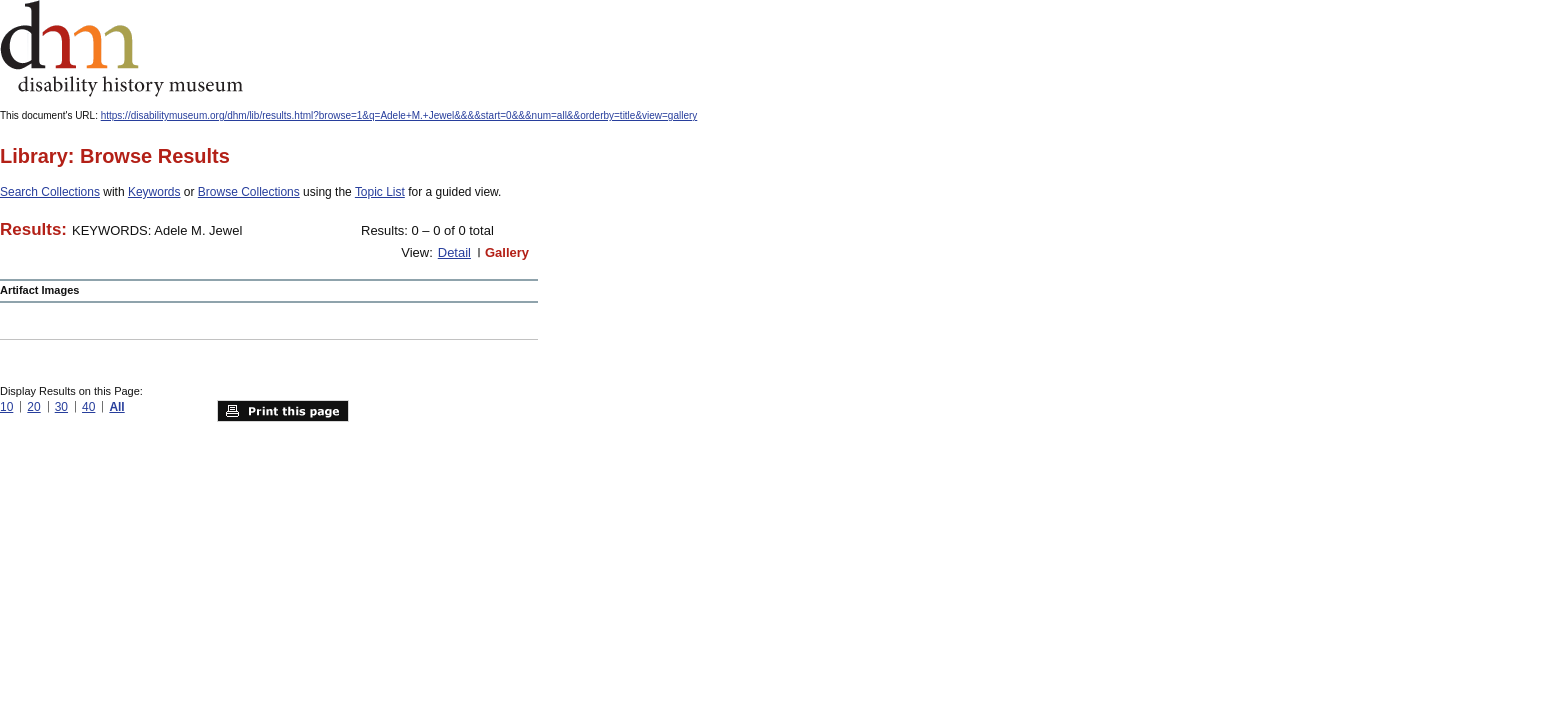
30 (61, 407)
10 (6, 407)
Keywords (154, 192)
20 (33, 407)
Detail (454, 252)
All (116, 407)
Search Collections (50, 192)
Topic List (380, 192)
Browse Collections (249, 192)
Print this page (283, 411)
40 (88, 407)
